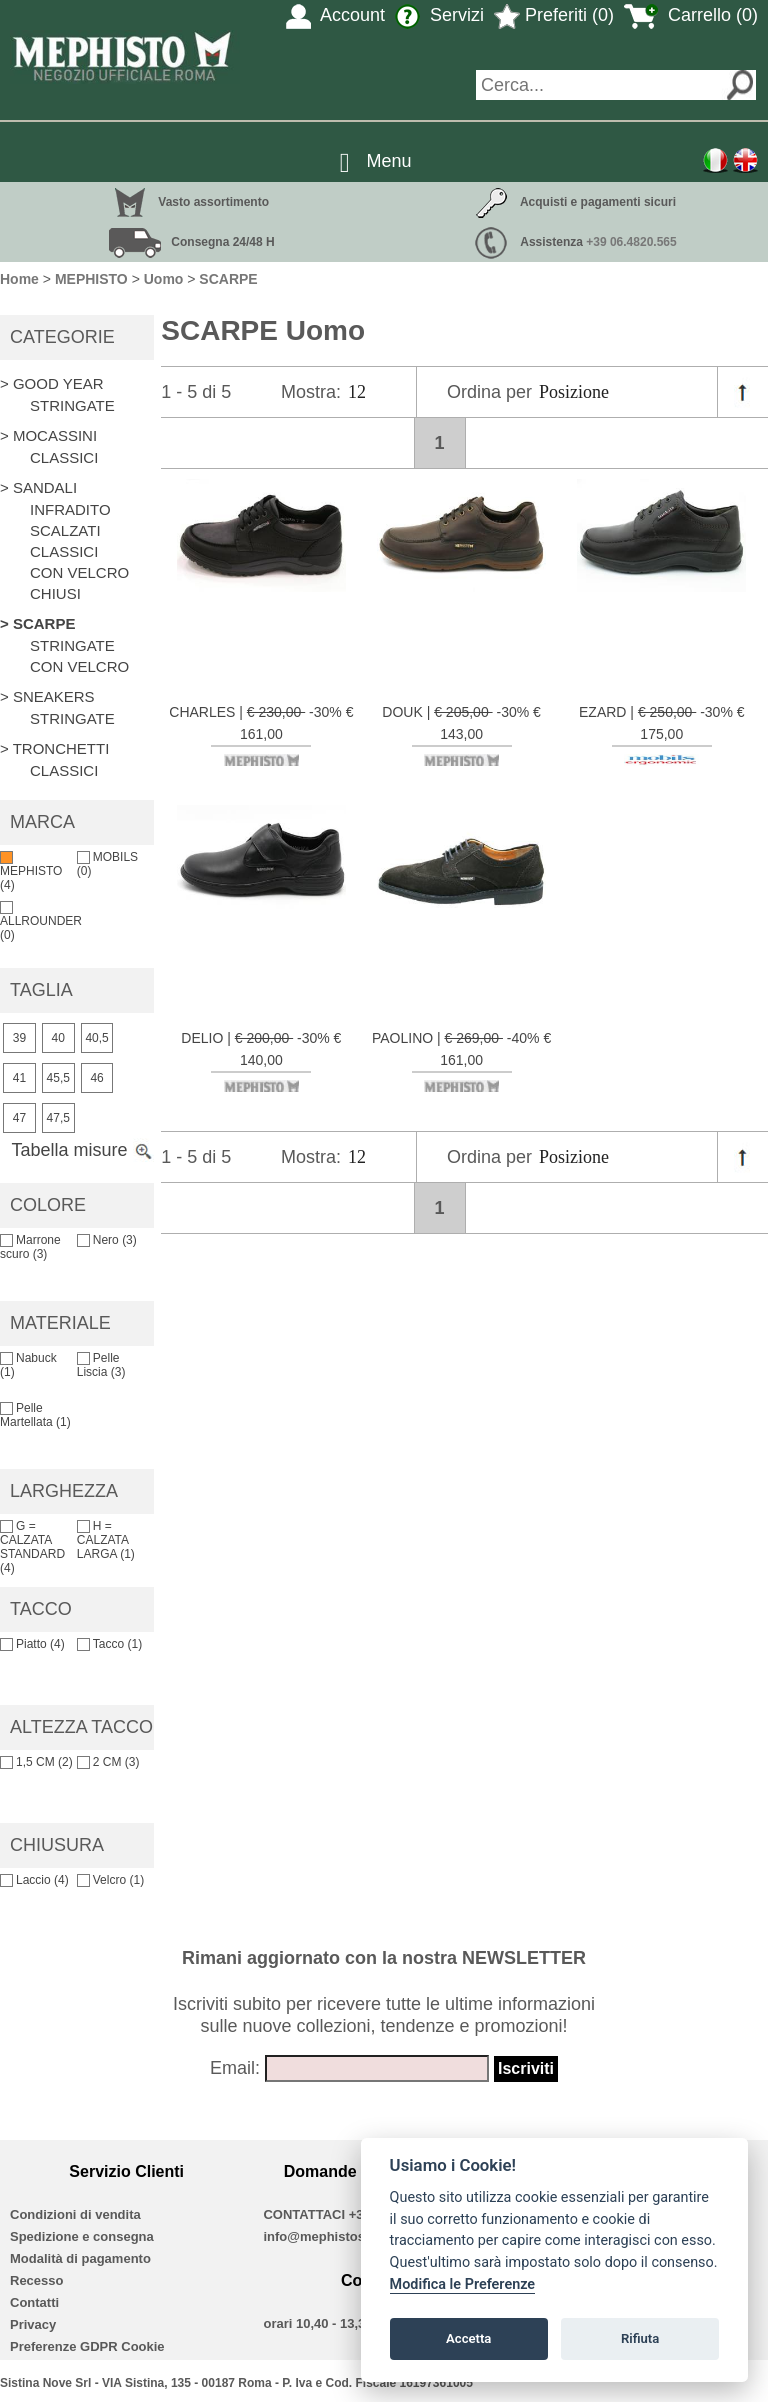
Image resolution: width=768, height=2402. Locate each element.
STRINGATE (72, 405)
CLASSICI (64, 457)
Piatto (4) (32, 1644)
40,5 (96, 1038)
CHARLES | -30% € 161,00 (261, 735)
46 (96, 1078)
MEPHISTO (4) (31, 871)
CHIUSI (55, 593)
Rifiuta (640, 2338)
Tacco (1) (109, 1644)
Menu (389, 161)
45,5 (58, 1078)
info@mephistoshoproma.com (356, 2236)
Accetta (468, 2338)
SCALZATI (65, 530)
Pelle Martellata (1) (35, 1415)
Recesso (36, 2280)
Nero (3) (107, 1240)
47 (19, 1118)
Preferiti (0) (554, 15)
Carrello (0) (691, 15)
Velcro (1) (110, 1880)
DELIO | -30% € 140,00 (261, 1061)
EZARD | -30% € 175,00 (662, 735)
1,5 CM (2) (36, 1762)
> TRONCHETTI (54, 748)
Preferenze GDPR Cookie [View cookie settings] (87, 2346)
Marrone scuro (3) (30, 1247)
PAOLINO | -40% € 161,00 (461, 1061)
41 (19, 1078)
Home (19, 279)
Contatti (34, 2302)
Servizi (439, 15)
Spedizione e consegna (82, 2236)
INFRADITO (70, 509)
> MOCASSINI (48, 435)
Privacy (33, 2324)
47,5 (58, 1118)
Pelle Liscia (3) (101, 1365)
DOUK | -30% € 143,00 (461, 735)
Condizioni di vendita (75, 2214)
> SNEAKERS (47, 696)
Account (335, 15)
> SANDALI (38, 487)
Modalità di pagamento (80, 2258)
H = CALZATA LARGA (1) (106, 1540)
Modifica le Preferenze (463, 2284)
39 (19, 1038)
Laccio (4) (34, 1880)
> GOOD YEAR (52, 383)
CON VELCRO (79, 572)
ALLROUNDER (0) (41, 921)
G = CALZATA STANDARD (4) (32, 1547)
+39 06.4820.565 (631, 242)
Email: (235, 2068)
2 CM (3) (108, 1762)
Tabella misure (83, 1150)
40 (58, 1038)
